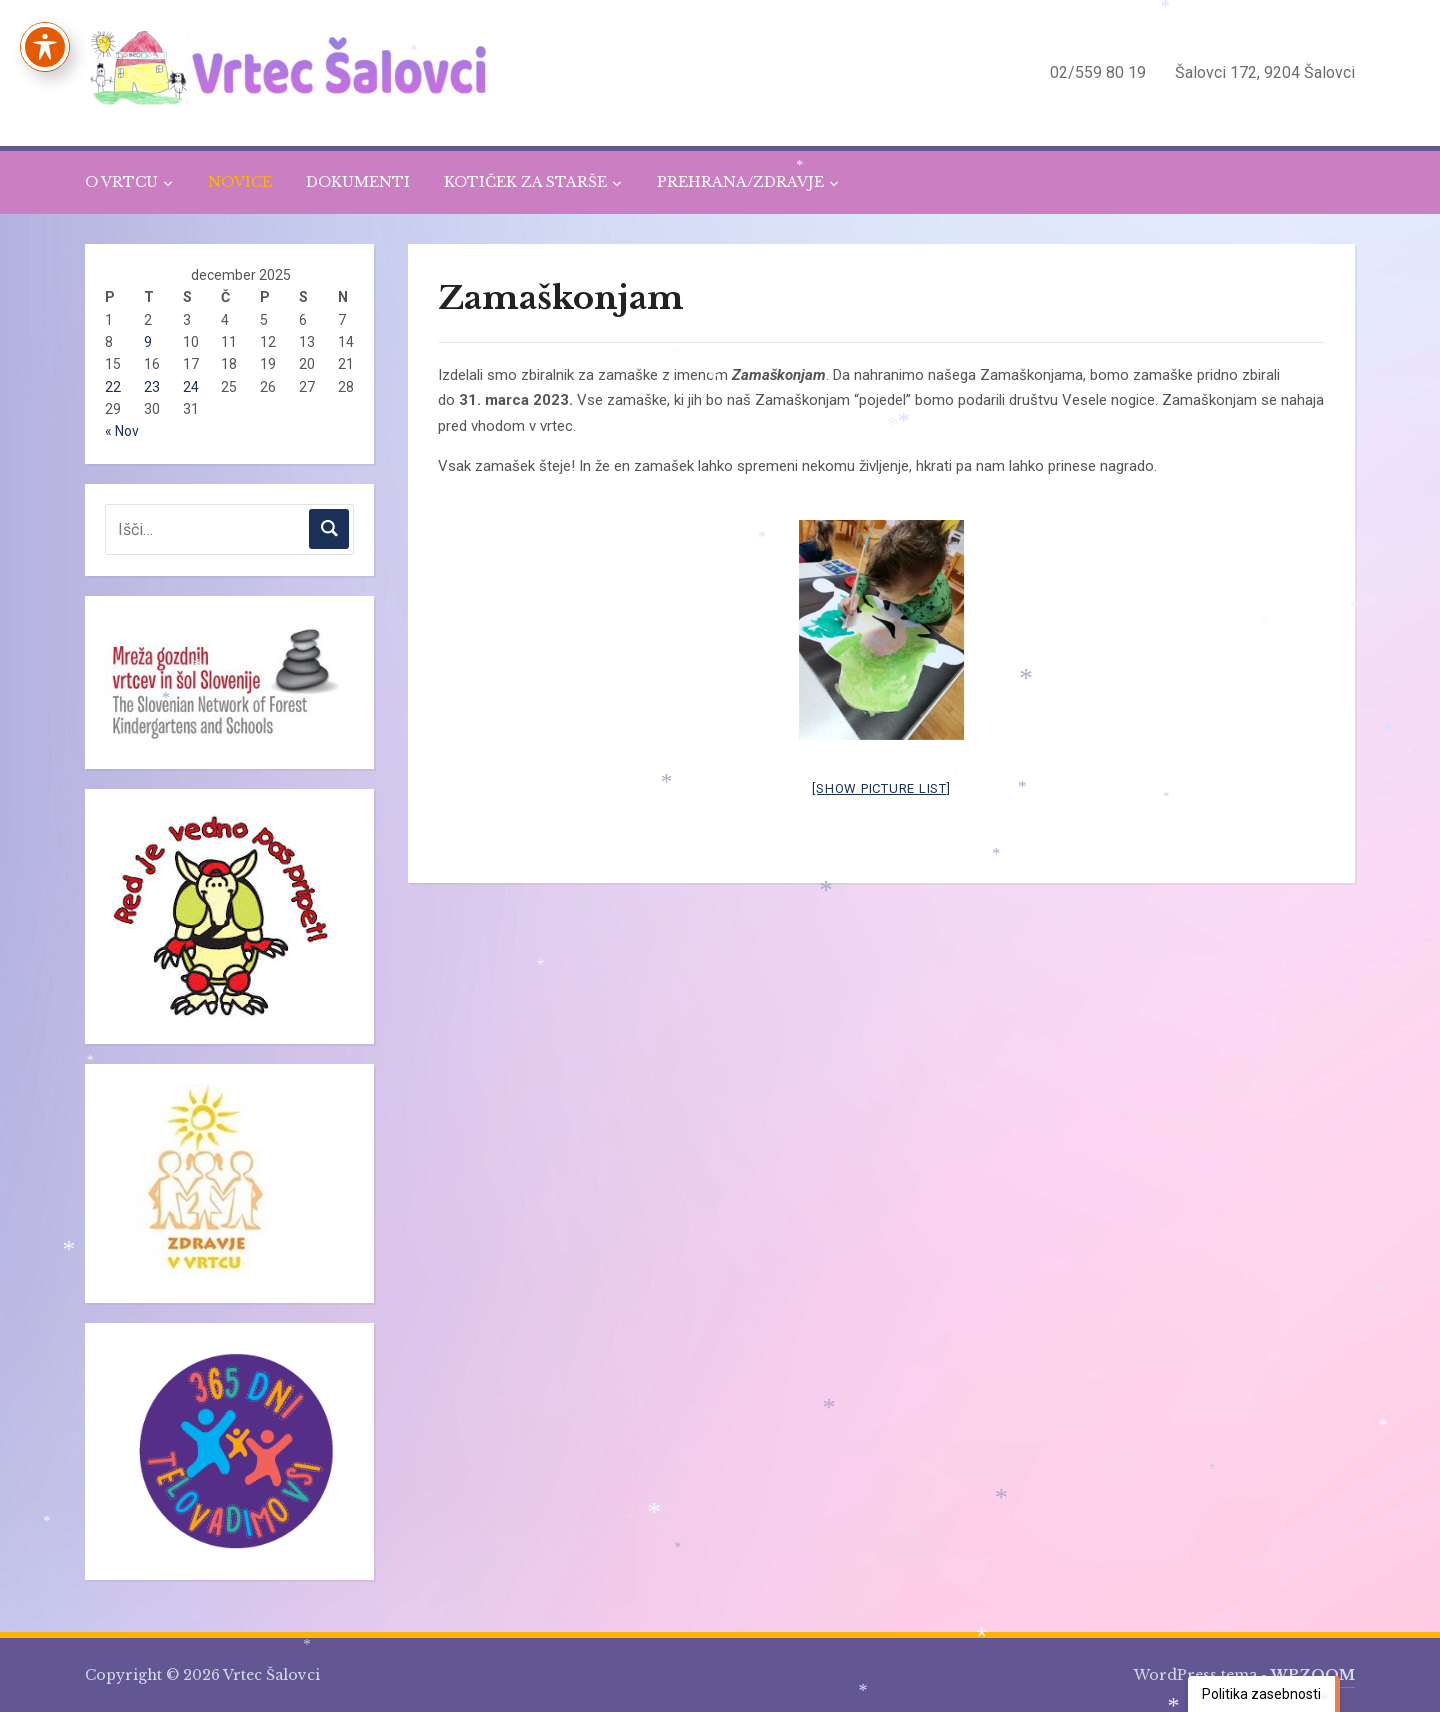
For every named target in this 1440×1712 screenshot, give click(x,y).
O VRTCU (121, 182)
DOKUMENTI (358, 182)
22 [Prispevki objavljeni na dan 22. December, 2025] (113, 387)
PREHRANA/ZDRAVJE (740, 182)
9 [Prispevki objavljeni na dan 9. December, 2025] (148, 342)
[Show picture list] (881, 788)
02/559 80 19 (1098, 72)
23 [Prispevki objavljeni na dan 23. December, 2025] (152, 387)
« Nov (122, 431)
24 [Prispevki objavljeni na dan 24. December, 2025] (191, 387)
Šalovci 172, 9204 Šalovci (1265, 72)
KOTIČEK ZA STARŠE (525, 182)
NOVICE (240, 182)
